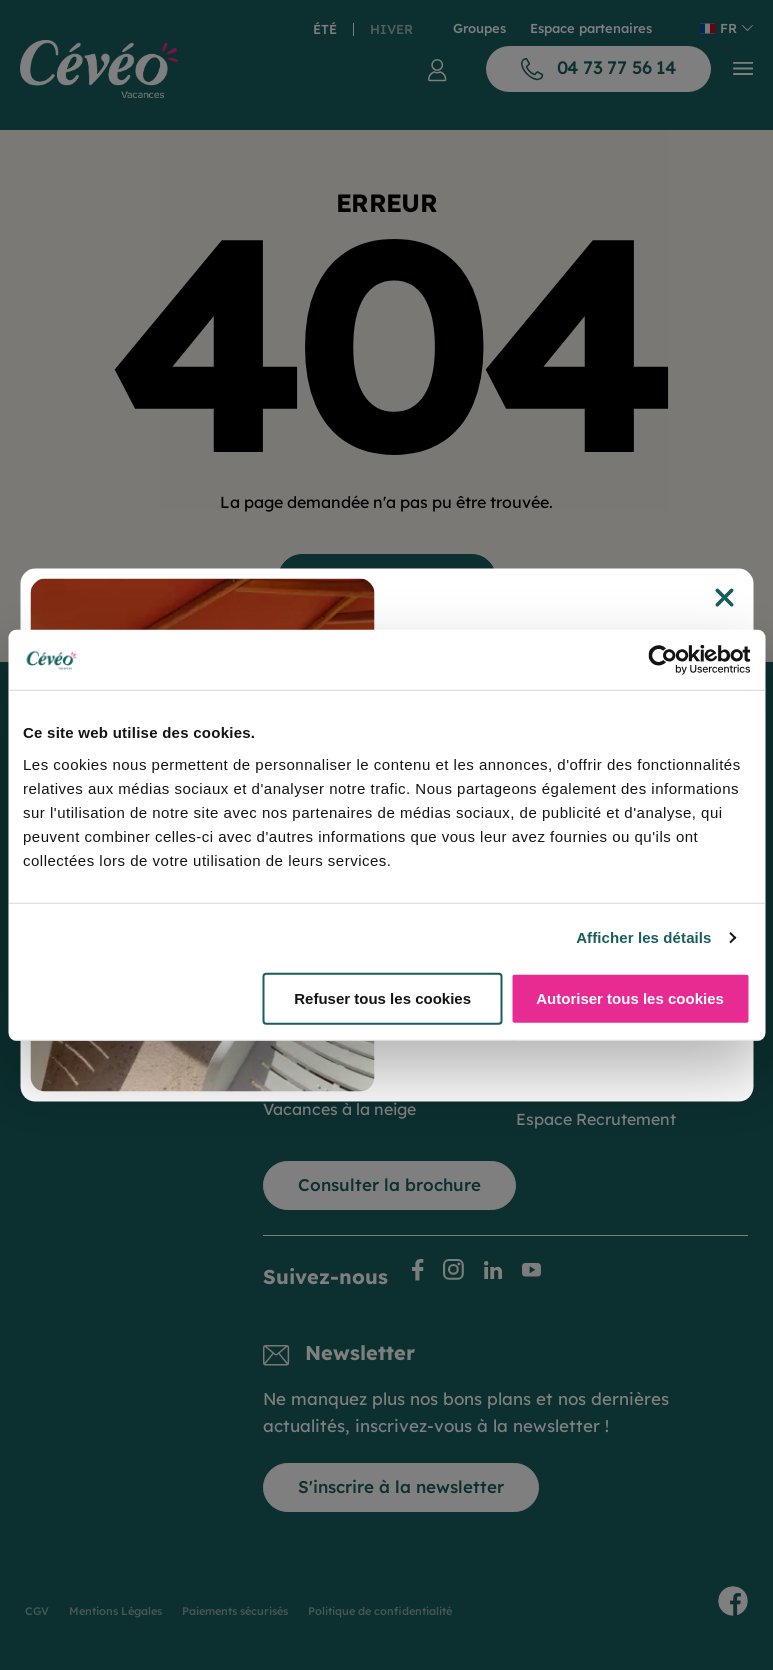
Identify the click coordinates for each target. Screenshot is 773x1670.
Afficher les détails (643, 937)
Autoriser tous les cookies (630, 997)
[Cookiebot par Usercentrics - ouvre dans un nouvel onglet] (662, 660)
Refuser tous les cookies (382, 997)
